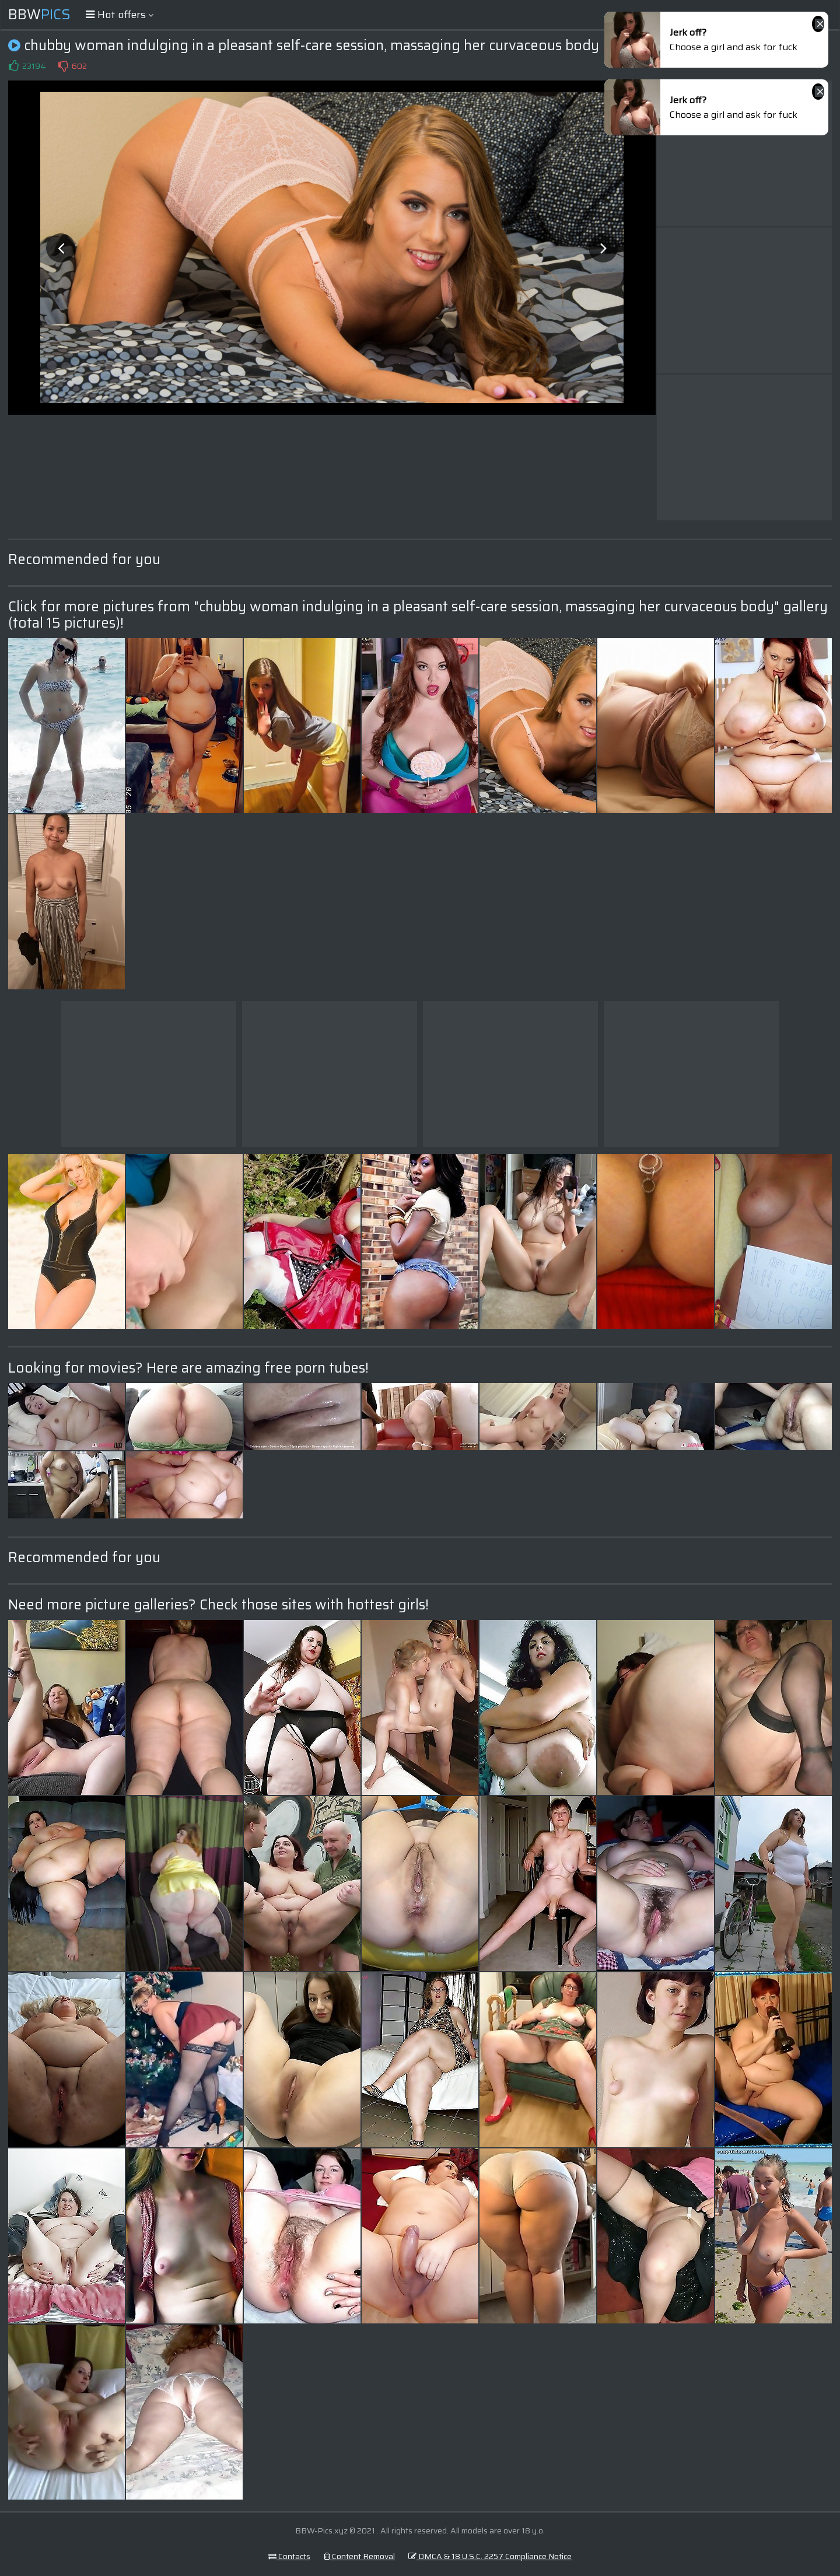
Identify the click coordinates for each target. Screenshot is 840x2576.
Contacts (289, 2556)
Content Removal (359, 2556)
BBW (39, 15)
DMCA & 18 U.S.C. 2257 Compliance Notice (490, 2556)
